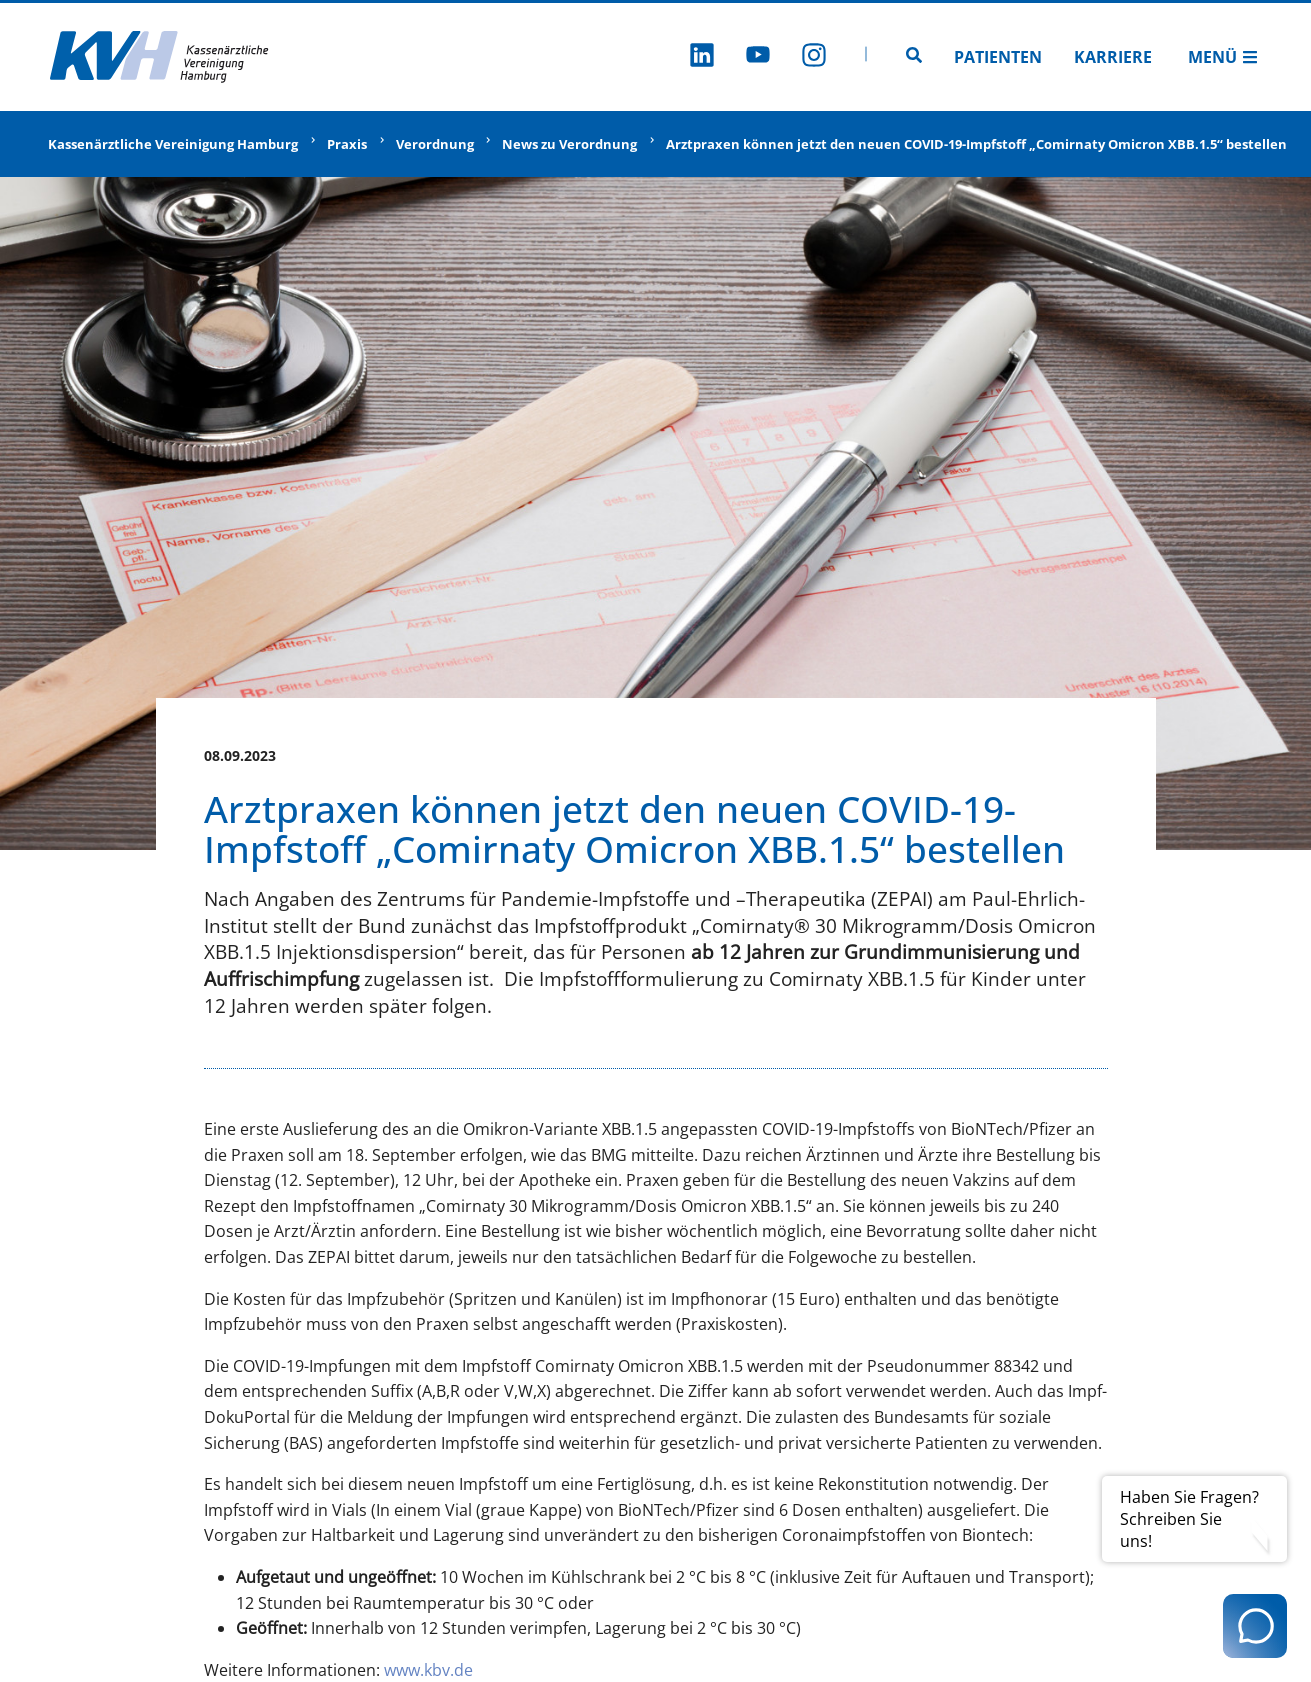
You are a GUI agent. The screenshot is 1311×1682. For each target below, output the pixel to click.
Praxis (347, 144)
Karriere (1113, 57)
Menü (1223, 57)
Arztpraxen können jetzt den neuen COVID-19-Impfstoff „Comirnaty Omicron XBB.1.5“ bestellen (976, 144)
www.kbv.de (428, 1670)
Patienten (998, 57)
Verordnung (435, 144)
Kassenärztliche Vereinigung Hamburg (173, 144)
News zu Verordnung (569, 144)
